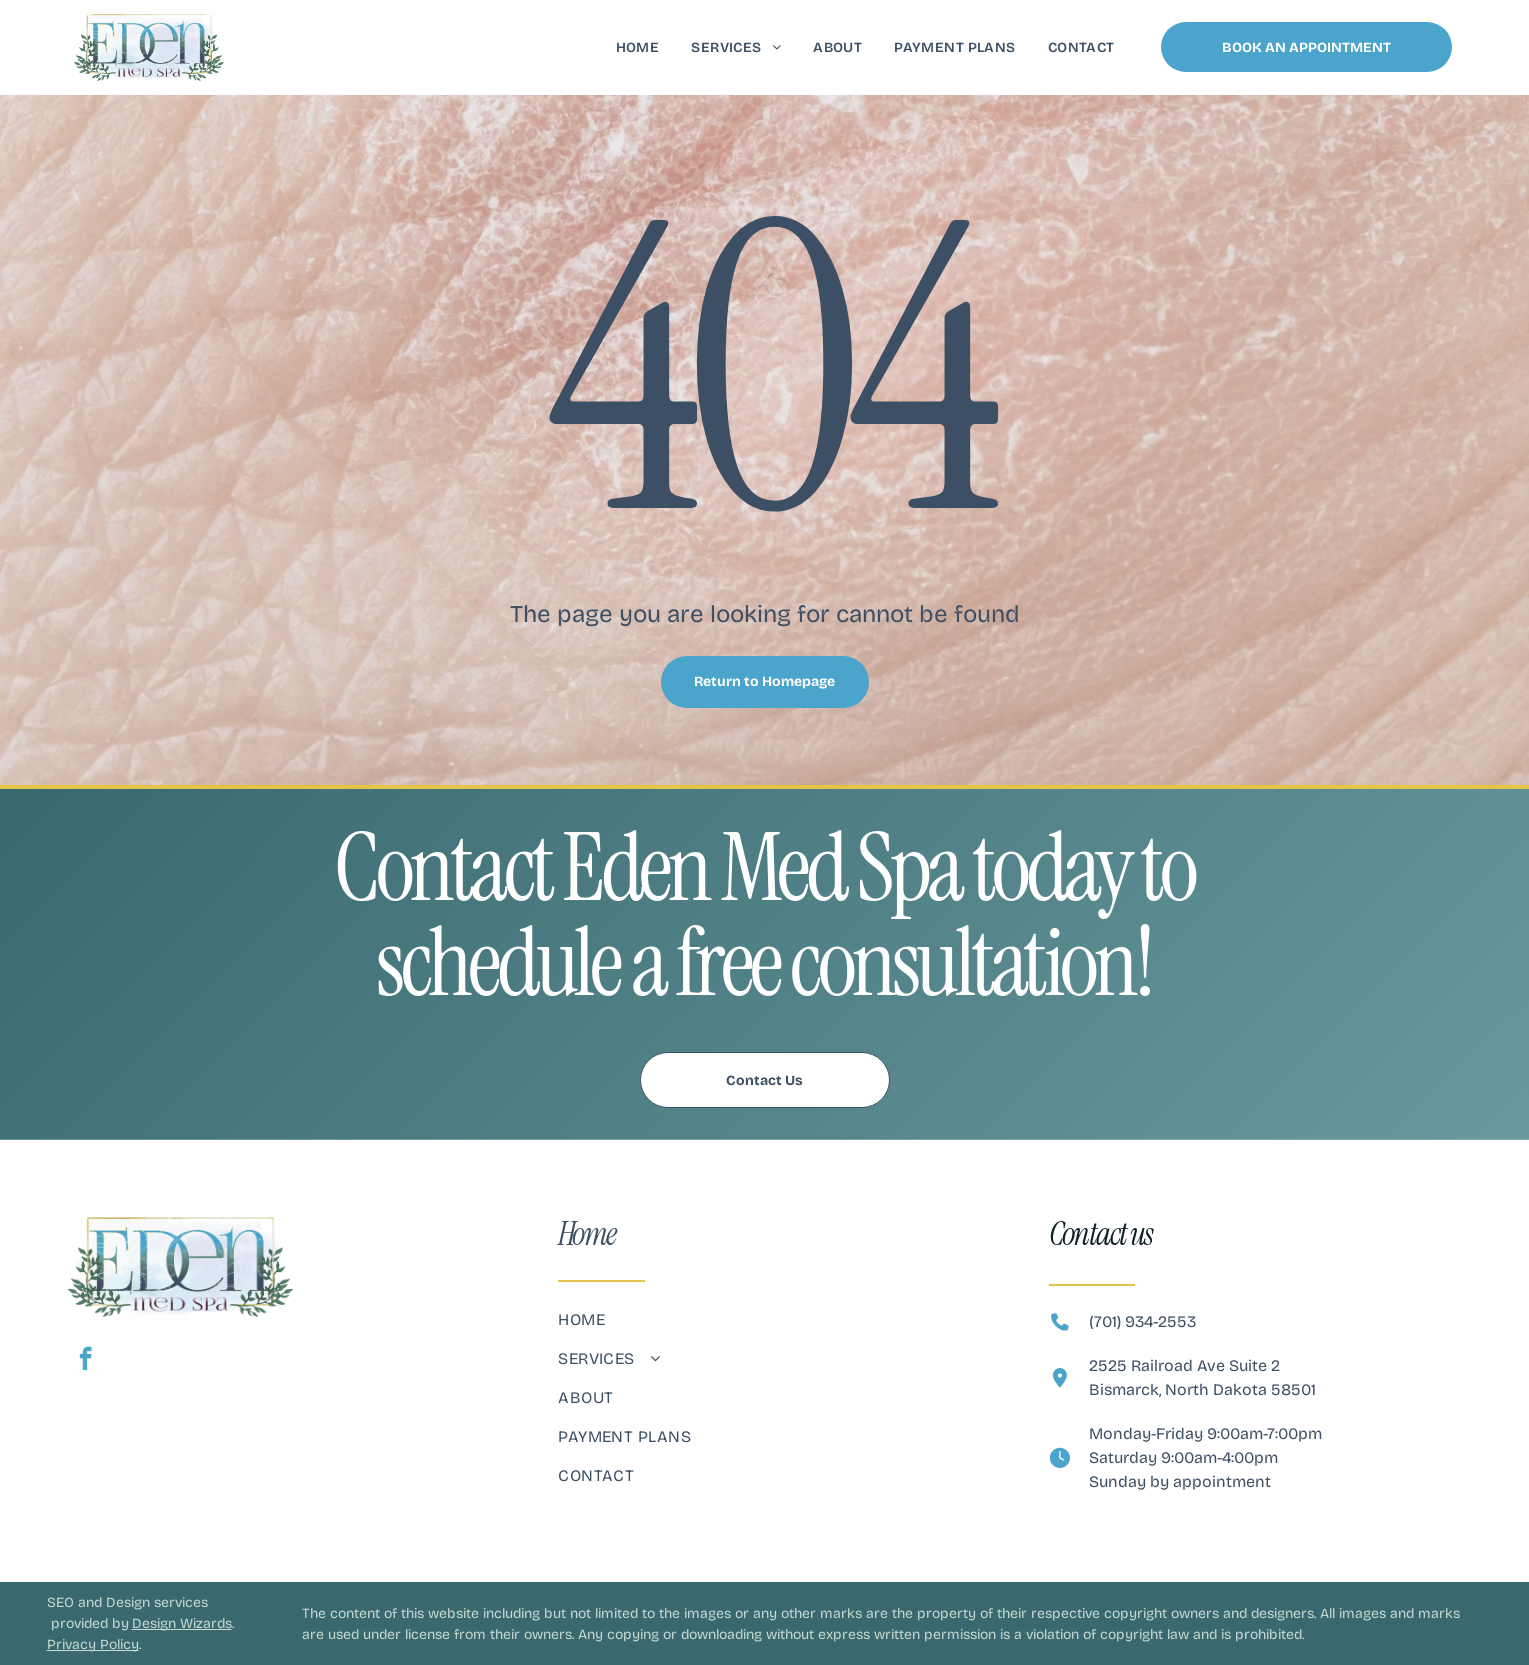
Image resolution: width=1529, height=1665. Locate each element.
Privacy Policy (93, 1644)
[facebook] (85, 1361)
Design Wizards (182, 1623)
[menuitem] (638, 47)
